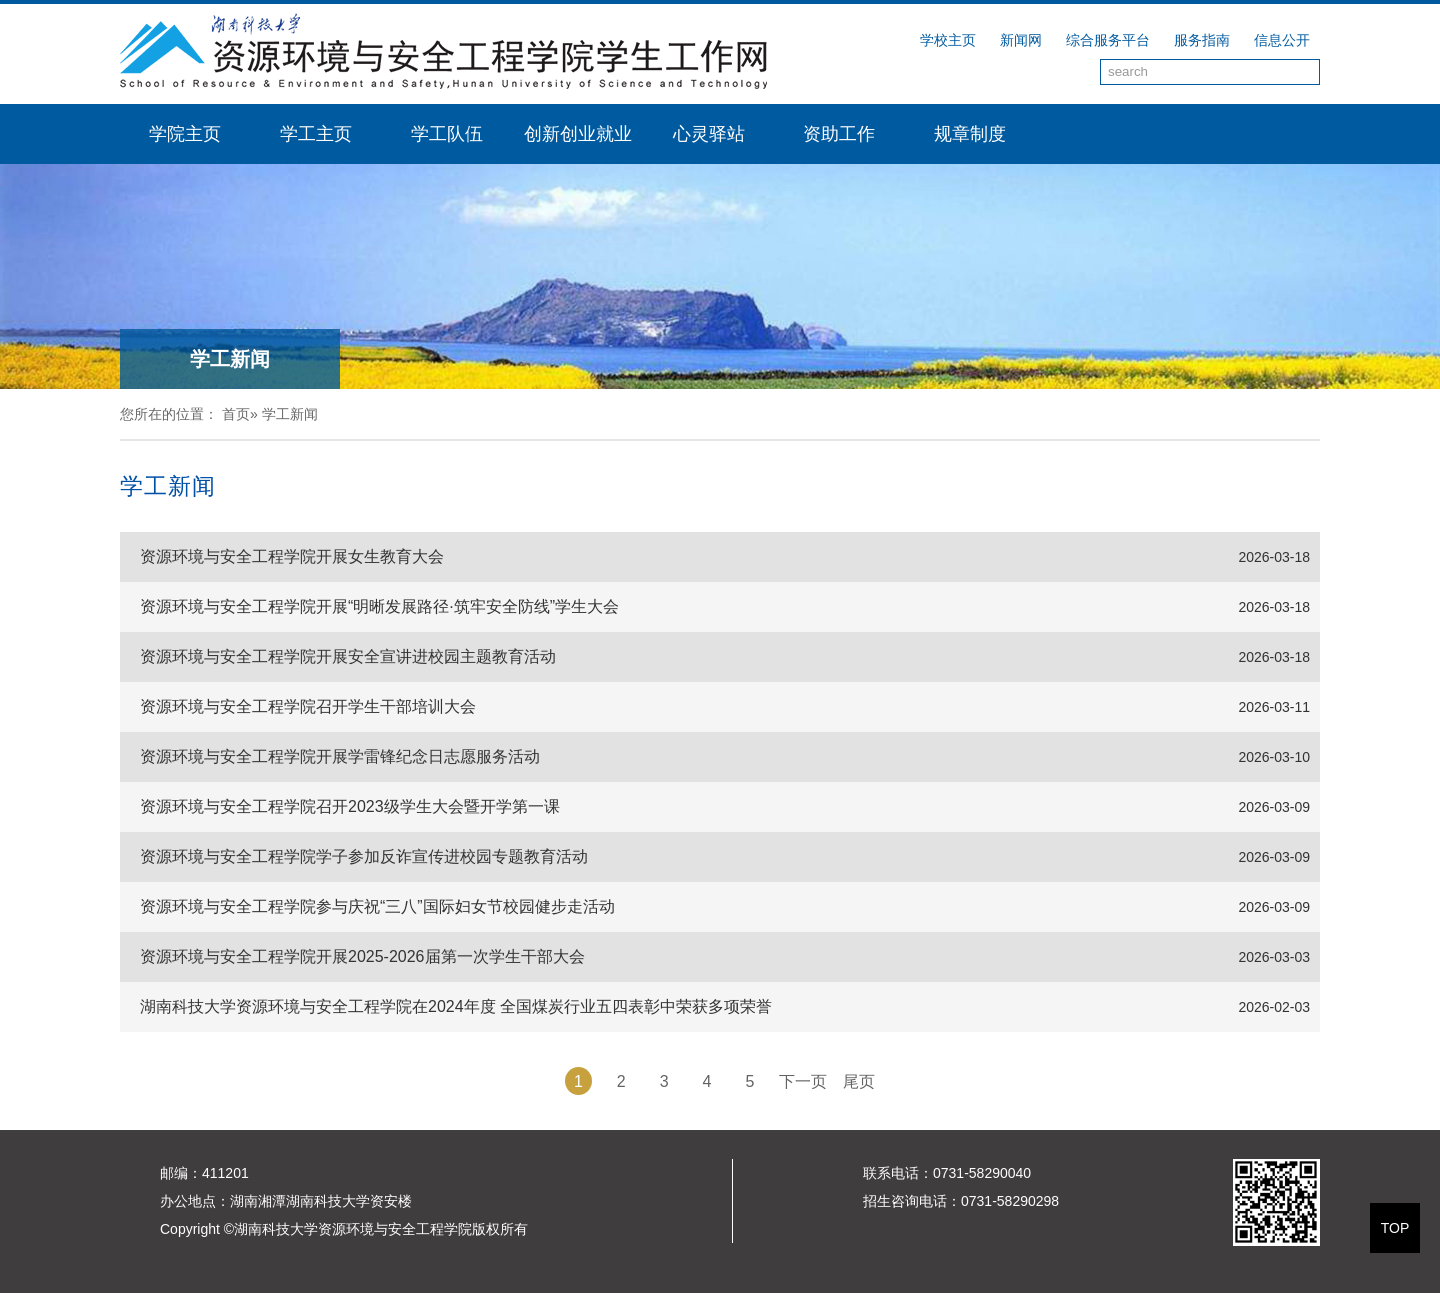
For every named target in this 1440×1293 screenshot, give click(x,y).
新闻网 (1021, 40)
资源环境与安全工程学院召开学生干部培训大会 (308, 706)
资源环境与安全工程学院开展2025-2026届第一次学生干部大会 (362, 956)
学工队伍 (447, 134)
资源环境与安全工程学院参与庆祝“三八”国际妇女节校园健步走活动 (377, 906)
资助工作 (839, 134)
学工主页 (316, 134)
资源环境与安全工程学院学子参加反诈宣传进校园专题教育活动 (364, 856)
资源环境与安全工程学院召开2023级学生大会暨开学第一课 (350, 806)
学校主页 (948, 40)
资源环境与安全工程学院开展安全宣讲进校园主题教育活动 (348, 656)
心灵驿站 (709, 134)
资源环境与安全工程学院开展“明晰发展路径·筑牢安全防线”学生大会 (379, 606)
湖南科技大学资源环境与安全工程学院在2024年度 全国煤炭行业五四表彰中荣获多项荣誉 (456, 1006)
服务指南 (1202, 40)
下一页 (803, 1081)
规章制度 (970, 134)
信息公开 (1282, 40)
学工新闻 (290, 414)
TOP (1395, 1228)
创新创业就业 (578, 134)
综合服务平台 (1108, 40)
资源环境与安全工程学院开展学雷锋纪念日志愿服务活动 (340, 756)
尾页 (859, 1081)
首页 (236, 414)
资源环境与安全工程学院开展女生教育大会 (292, 556)
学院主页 (185, 134)
